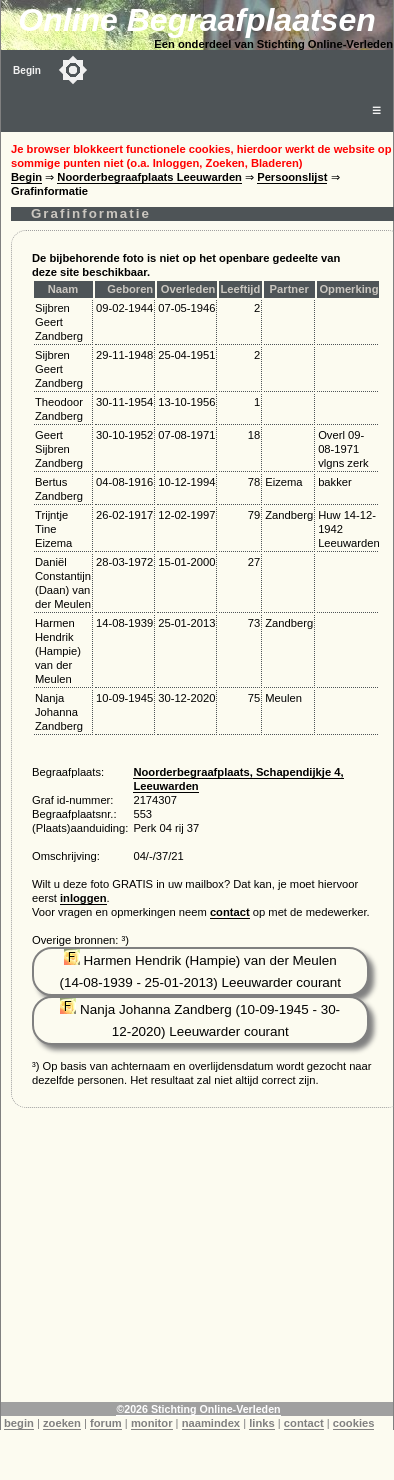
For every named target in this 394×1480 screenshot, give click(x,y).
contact (230, 912)
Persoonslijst (292, 177)
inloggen (83, 898)
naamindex (211, 1423)
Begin (27, 70)
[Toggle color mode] (73, 70)
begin (19, 1423)
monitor (152, 1423)
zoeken (62, 1423)
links (262, 1423)
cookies (354, 1423)
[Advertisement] (197, 1262)
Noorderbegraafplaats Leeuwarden (149, 177)
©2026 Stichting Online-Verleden (198, 1409)
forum (106, 1423)
